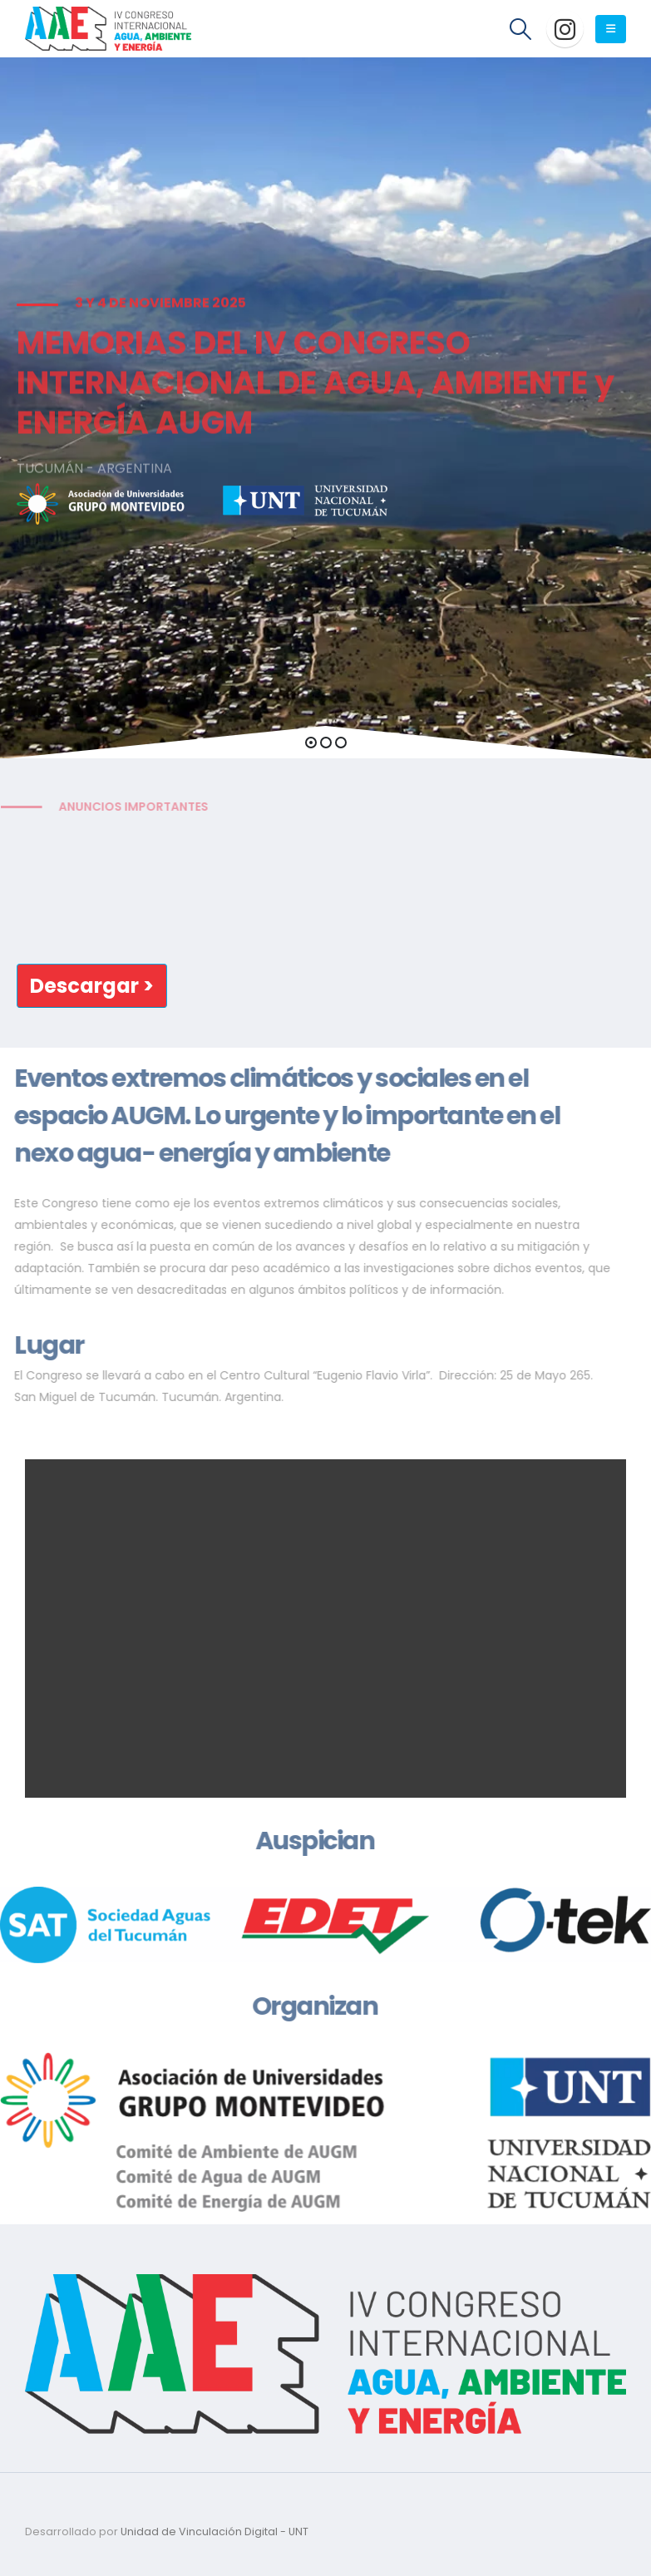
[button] (310, 742)
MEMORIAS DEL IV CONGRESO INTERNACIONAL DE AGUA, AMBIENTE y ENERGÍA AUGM (315, 399)
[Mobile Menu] (610, 29)
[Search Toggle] (521, 29)
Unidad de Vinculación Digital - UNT (214, 2531)
